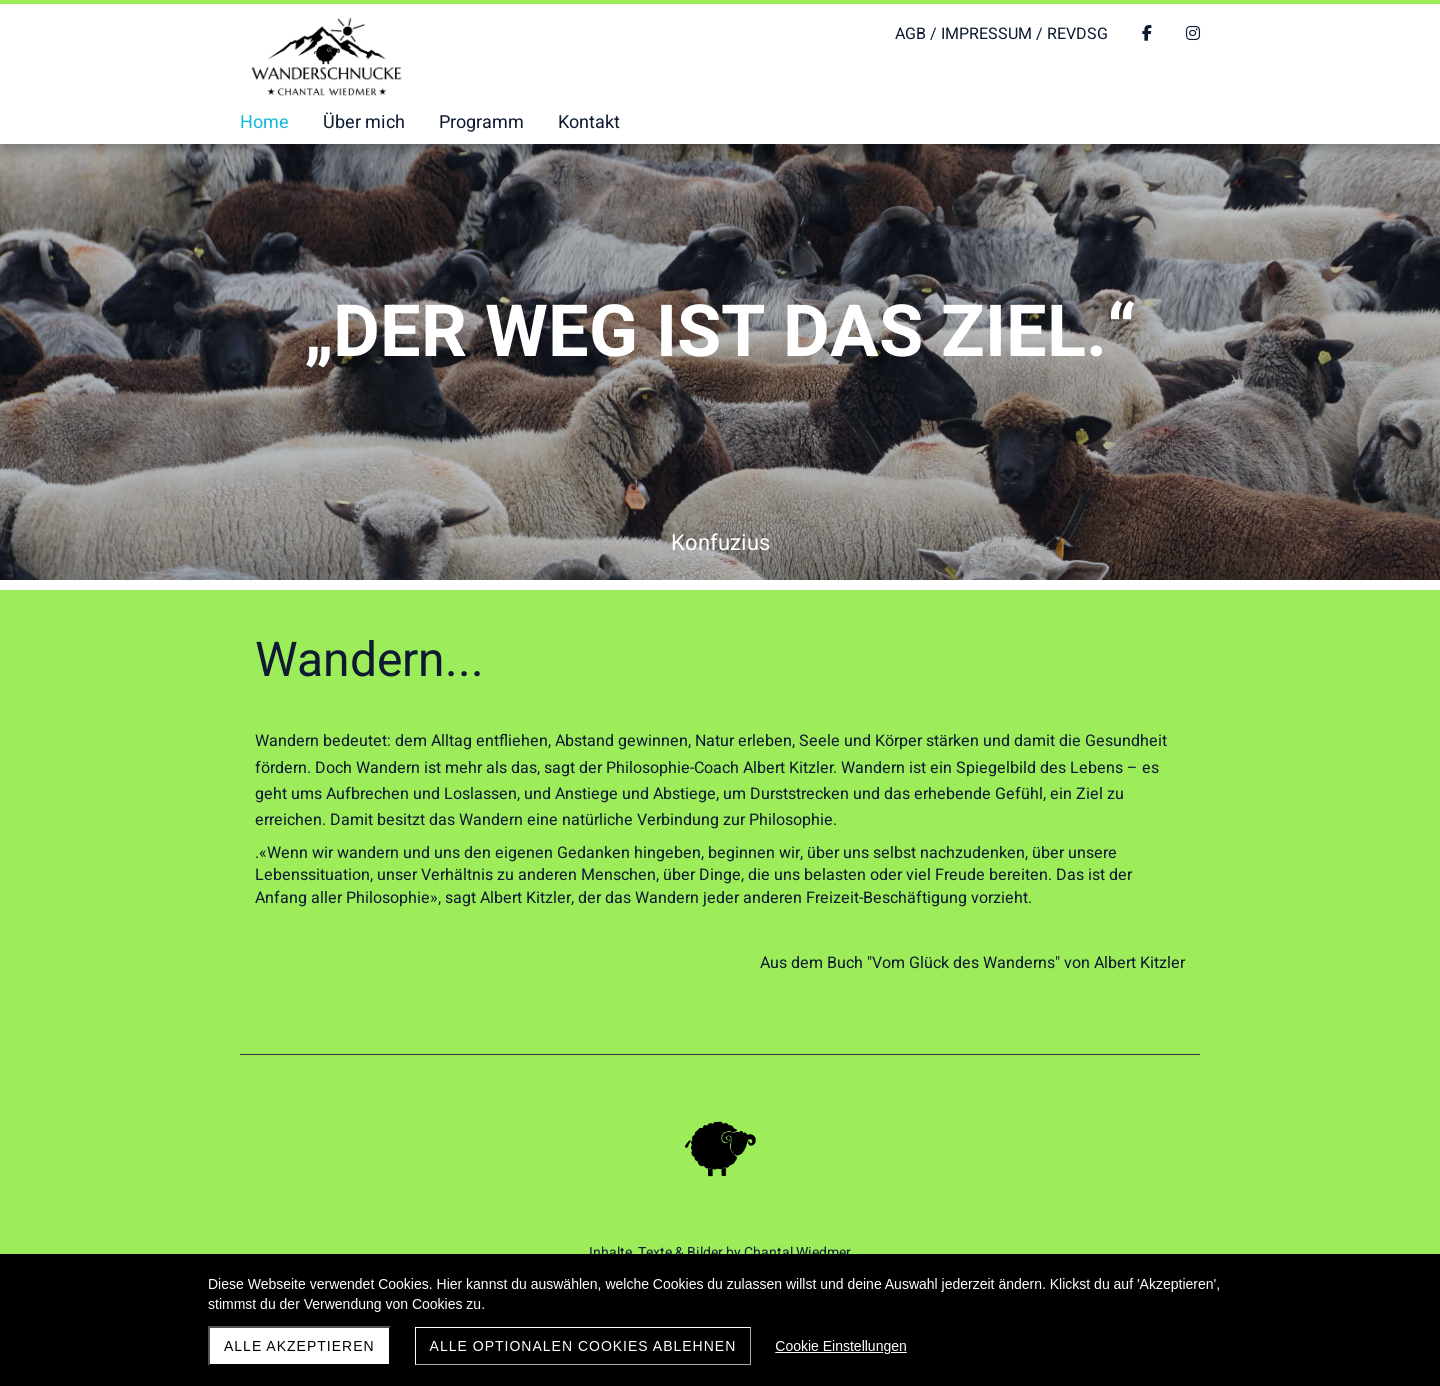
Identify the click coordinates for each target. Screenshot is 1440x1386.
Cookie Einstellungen (841, 1346)
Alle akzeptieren (299, 1346)
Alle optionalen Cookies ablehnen (583, 1346)
